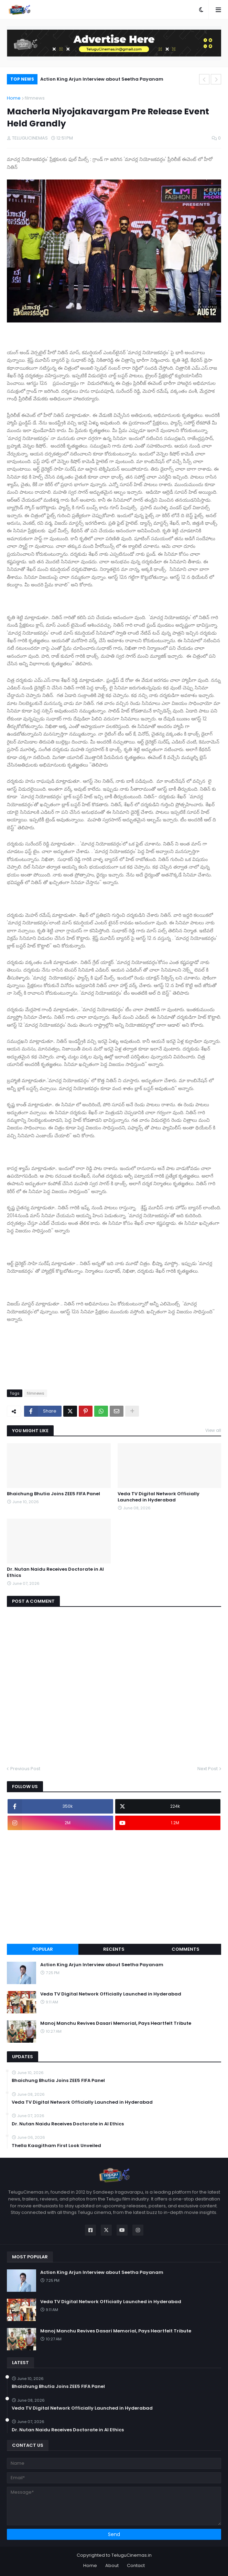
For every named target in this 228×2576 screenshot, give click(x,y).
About (112, 2565)
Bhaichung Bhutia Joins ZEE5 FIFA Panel (53, 1494)
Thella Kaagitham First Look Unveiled (56, 2146)
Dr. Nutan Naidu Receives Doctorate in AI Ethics (55, 1572)
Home (14, 98)
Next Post (207, 1768)
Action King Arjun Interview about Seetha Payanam (101, 79)
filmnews (35, 98)
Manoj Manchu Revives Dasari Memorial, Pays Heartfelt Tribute (115, 2023)
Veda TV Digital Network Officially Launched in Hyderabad (158, 1497)
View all (213, 1430)
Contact (136, 2565)
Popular (42, 1949)
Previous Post (25, 1768)
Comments (185, 1949)
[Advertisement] (114, 1887)
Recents (113, 1949)
